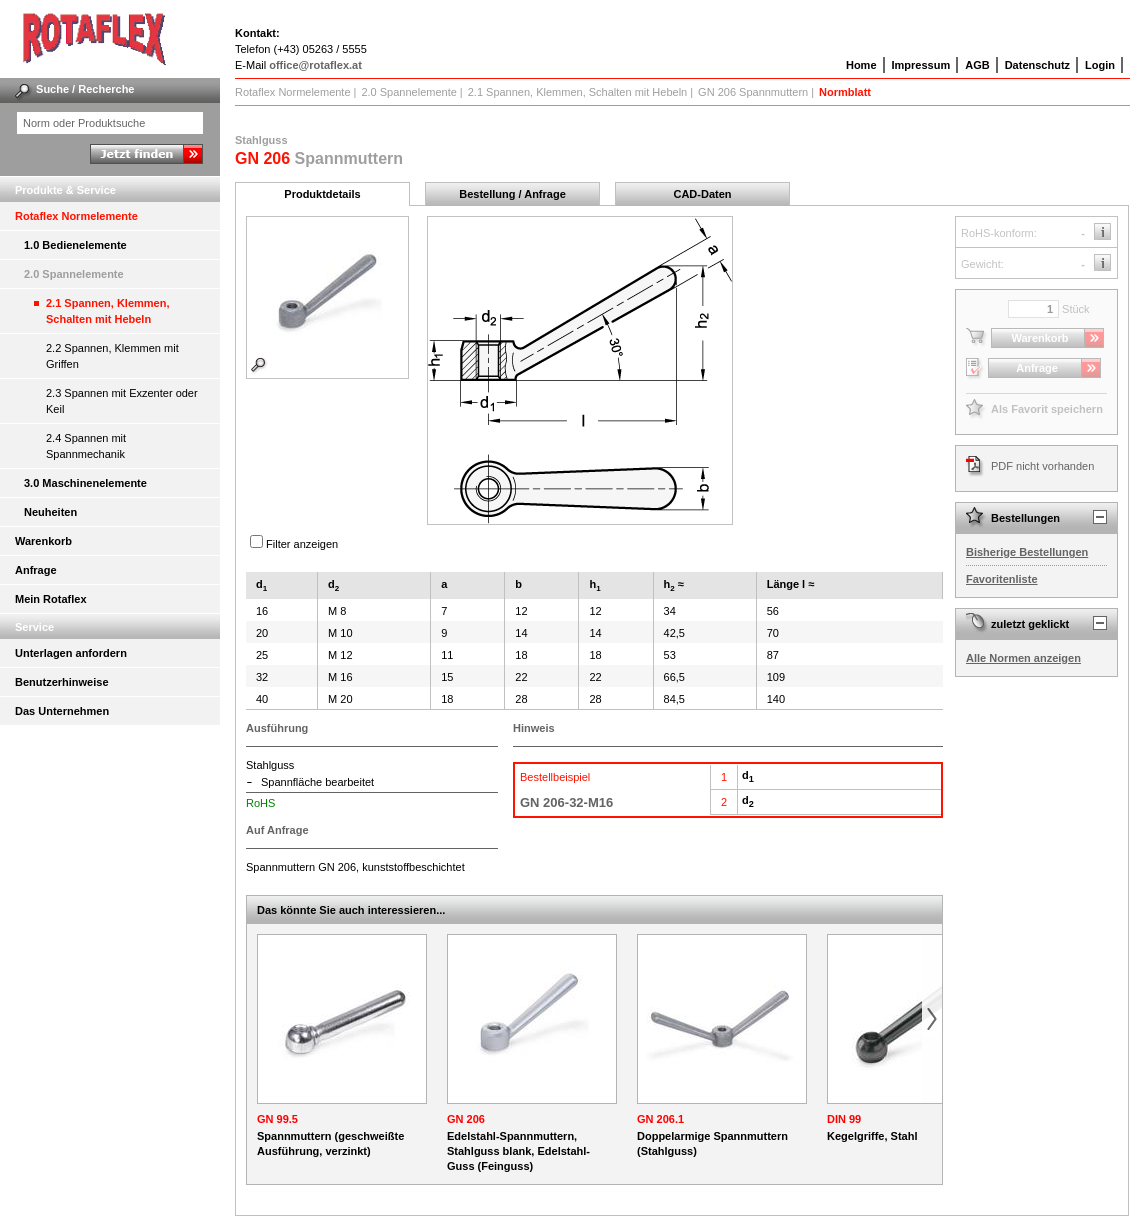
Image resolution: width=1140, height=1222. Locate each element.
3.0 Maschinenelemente (85, 483)
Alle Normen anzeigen (1023, 658)
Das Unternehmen (62, 711)
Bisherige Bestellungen (1027, 552)
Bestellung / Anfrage (512, 194)
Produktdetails (322, 194)
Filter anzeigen (302, 544)
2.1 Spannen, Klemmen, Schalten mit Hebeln (107, 311)
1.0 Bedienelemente (75, 245)
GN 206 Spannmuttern (753, 92)
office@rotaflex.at (315, 65)
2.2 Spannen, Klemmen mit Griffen (112, 356)
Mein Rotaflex (51, 599)
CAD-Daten (702, 194)
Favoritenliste (1002, 579)
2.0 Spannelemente (74, 274)
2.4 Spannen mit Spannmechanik (86, 446)
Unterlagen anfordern (71, 653)
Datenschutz (1037, 65)
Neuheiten (50, 512)
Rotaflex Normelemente (76, 216)
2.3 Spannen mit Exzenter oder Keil (122, 401)
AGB (977, 65)
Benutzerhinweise (62, 682)
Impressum (921, 65)
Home (861, 65)
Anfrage (36, 570)
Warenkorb (43, 541)
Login (1100, 65)
